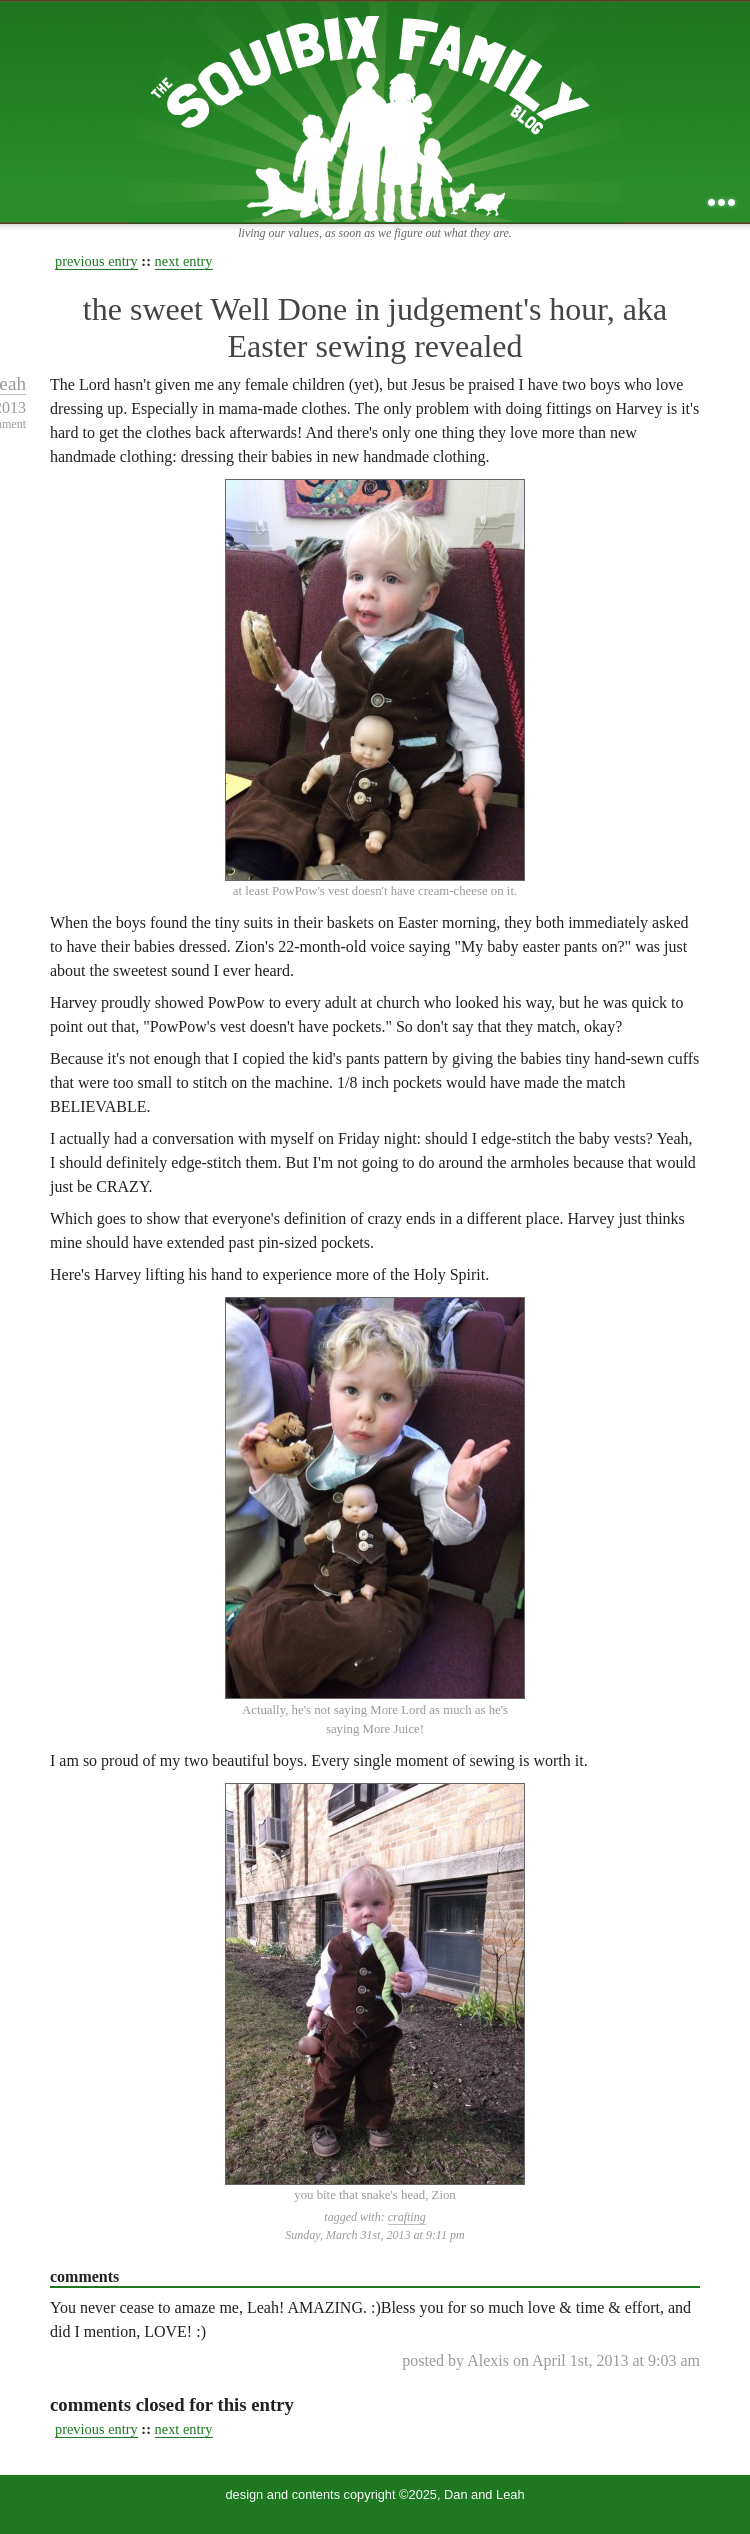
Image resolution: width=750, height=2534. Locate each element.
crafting (407, 2217)
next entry (184, 261)
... (721, 202)
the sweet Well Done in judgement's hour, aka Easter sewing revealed (375, 327)
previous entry (96, 261)
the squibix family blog (375, 111)
